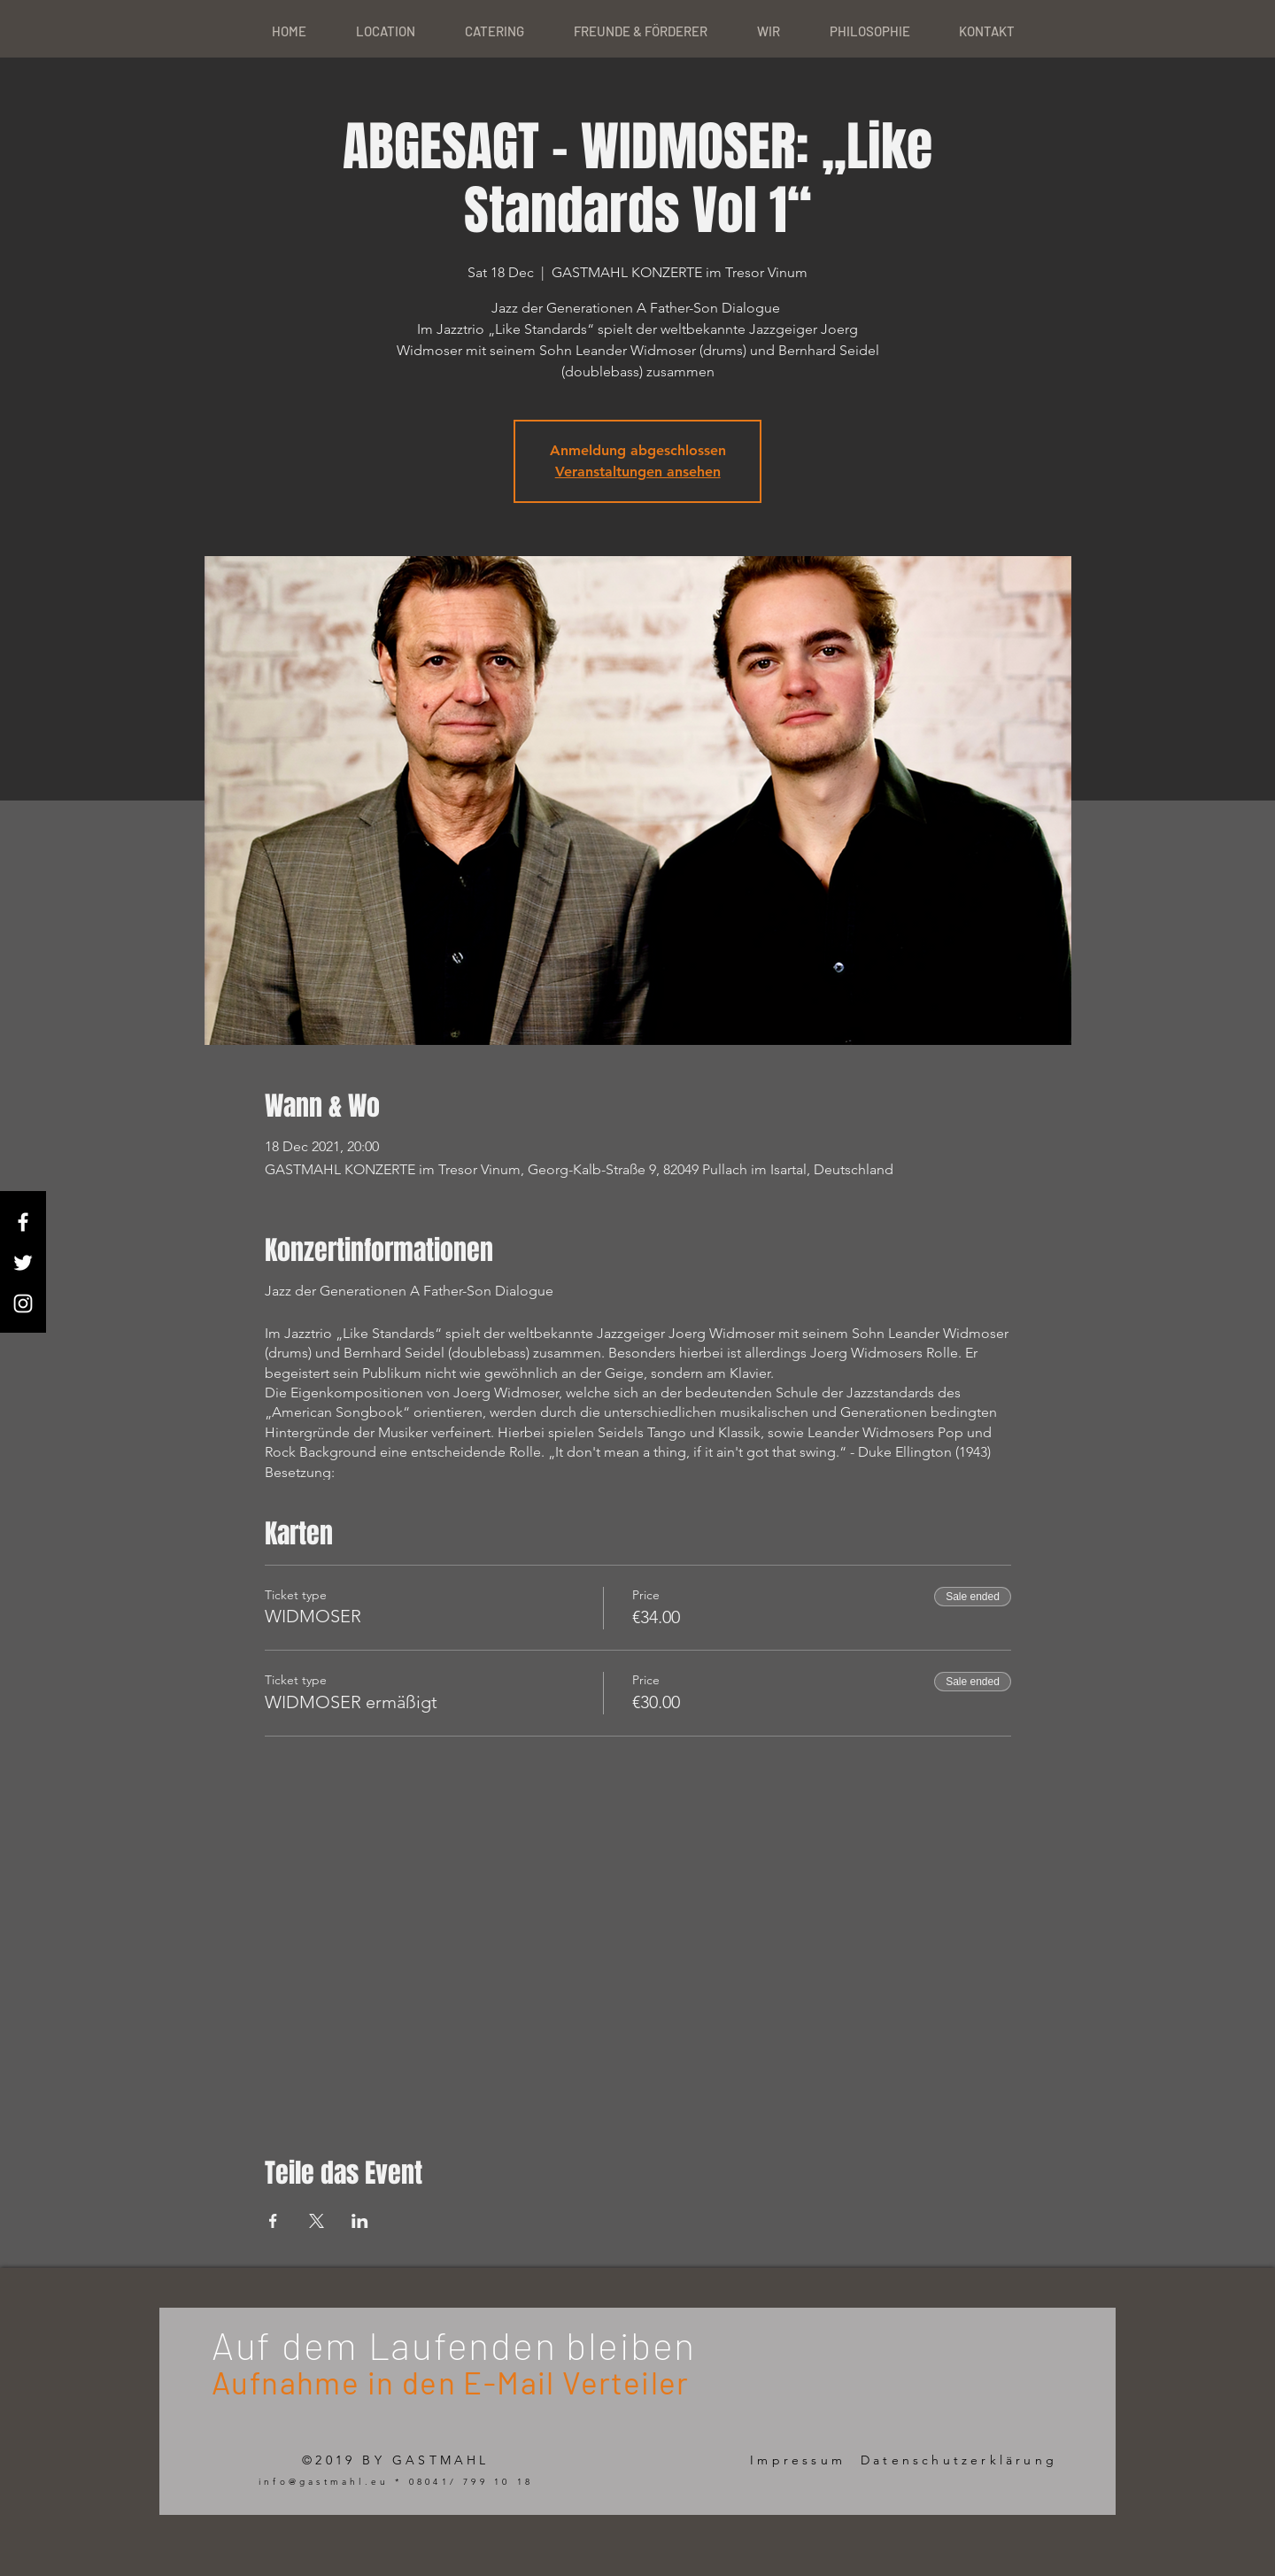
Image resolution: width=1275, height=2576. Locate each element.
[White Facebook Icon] (23, 1222)
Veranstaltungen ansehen (638, 471)
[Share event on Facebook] (273, 2221)
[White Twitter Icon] (23, 1262)
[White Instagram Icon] (23, 1303)
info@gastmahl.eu (324, 2481)
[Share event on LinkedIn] (360, 2221)
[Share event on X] (316, 2221)
